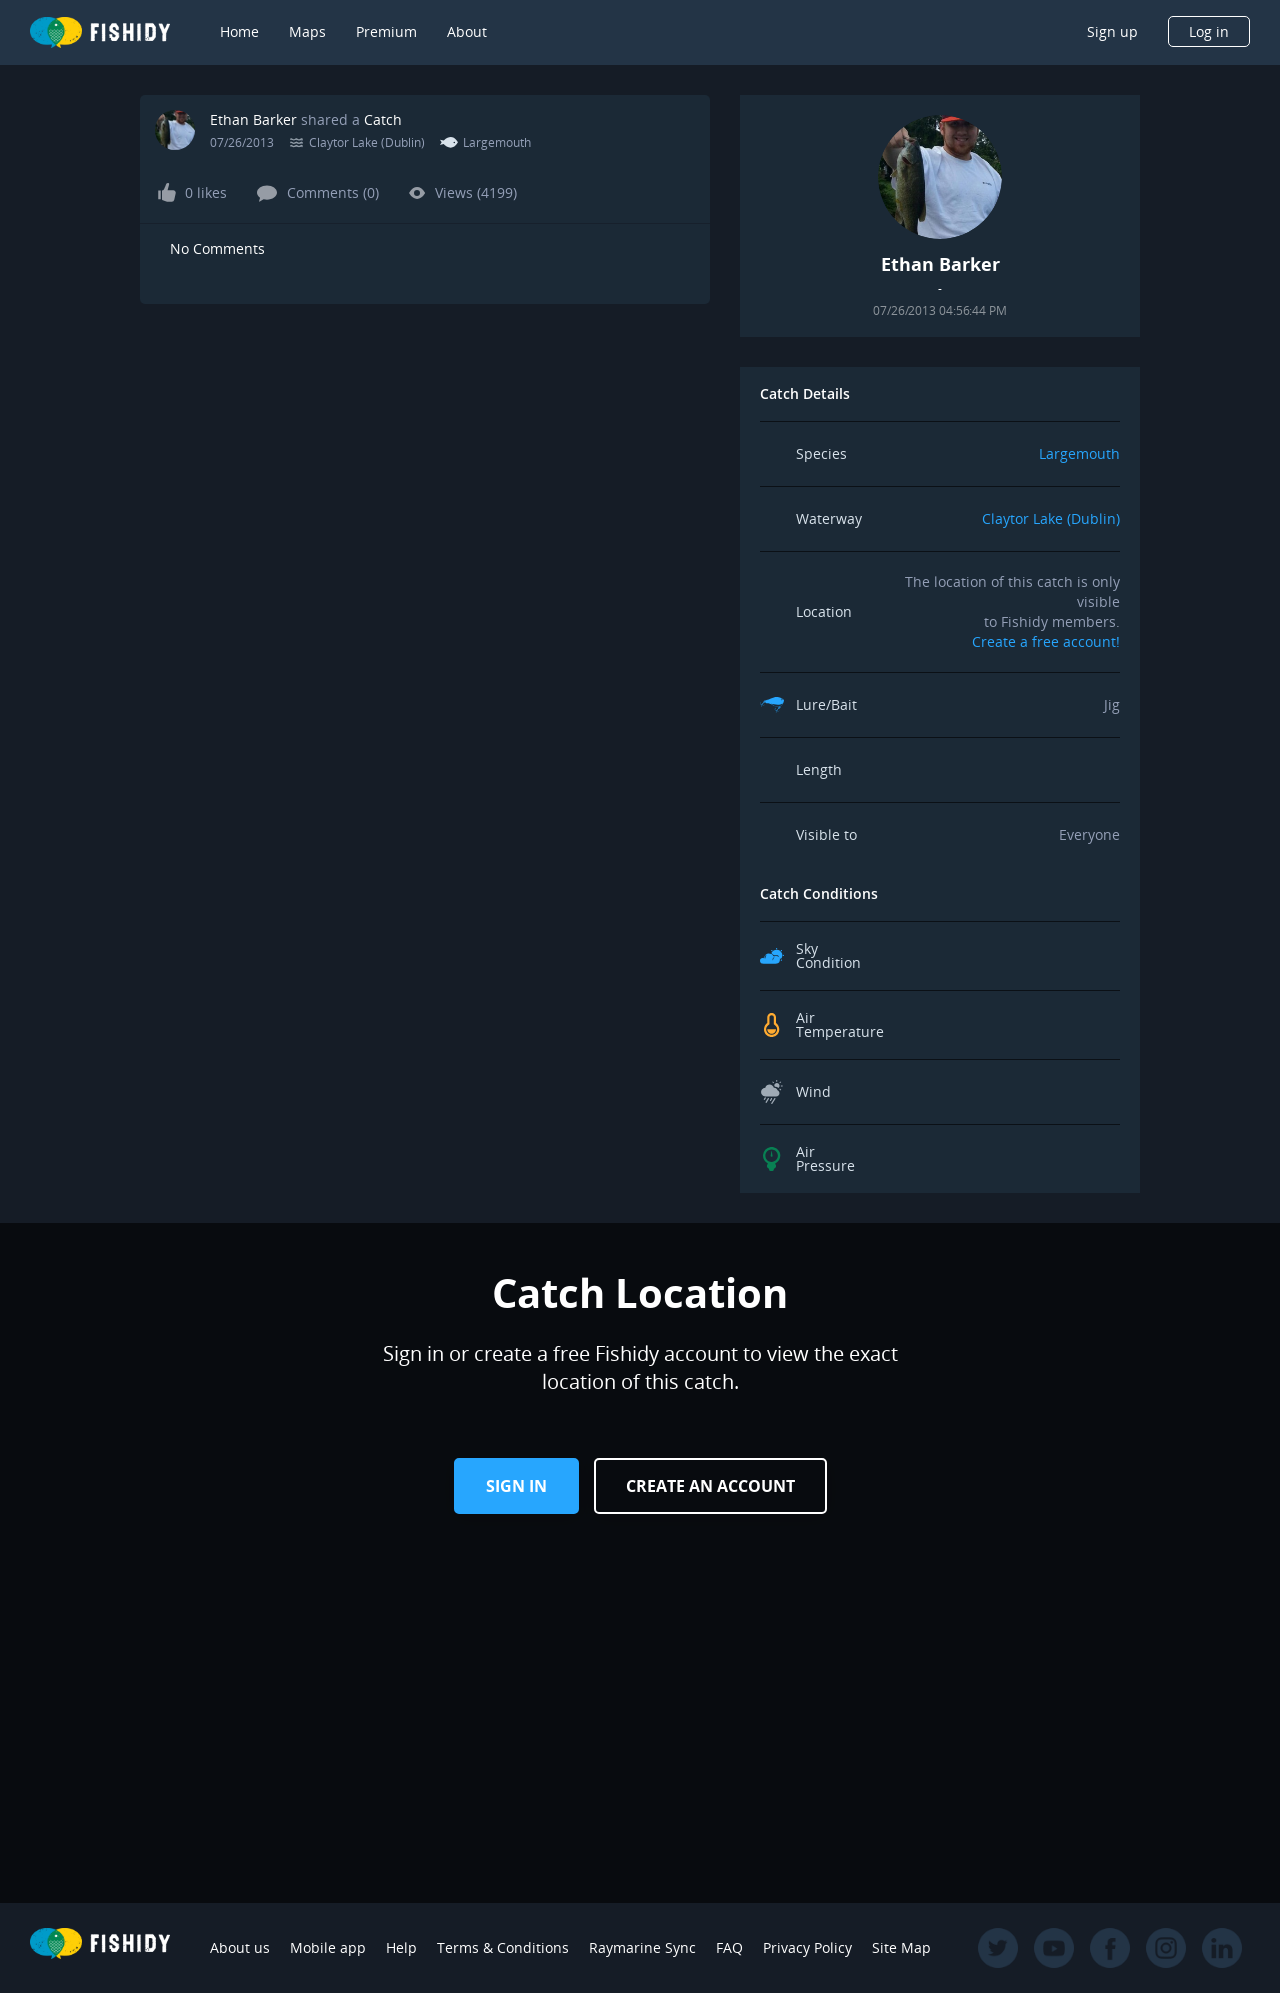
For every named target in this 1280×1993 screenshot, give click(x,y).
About (467, 31)
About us (240, 1947)
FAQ (729, 1947)
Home (239, 31)
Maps (307, 31)
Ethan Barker (253, 119)
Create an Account (710, 1486)
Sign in (516, 1486)
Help (401, 1947)
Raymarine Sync (642, 1947)
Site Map (901, 1947)
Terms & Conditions (503, 1947)
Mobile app (328, 1947)
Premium (386, 31)
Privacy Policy (807, 1947)
